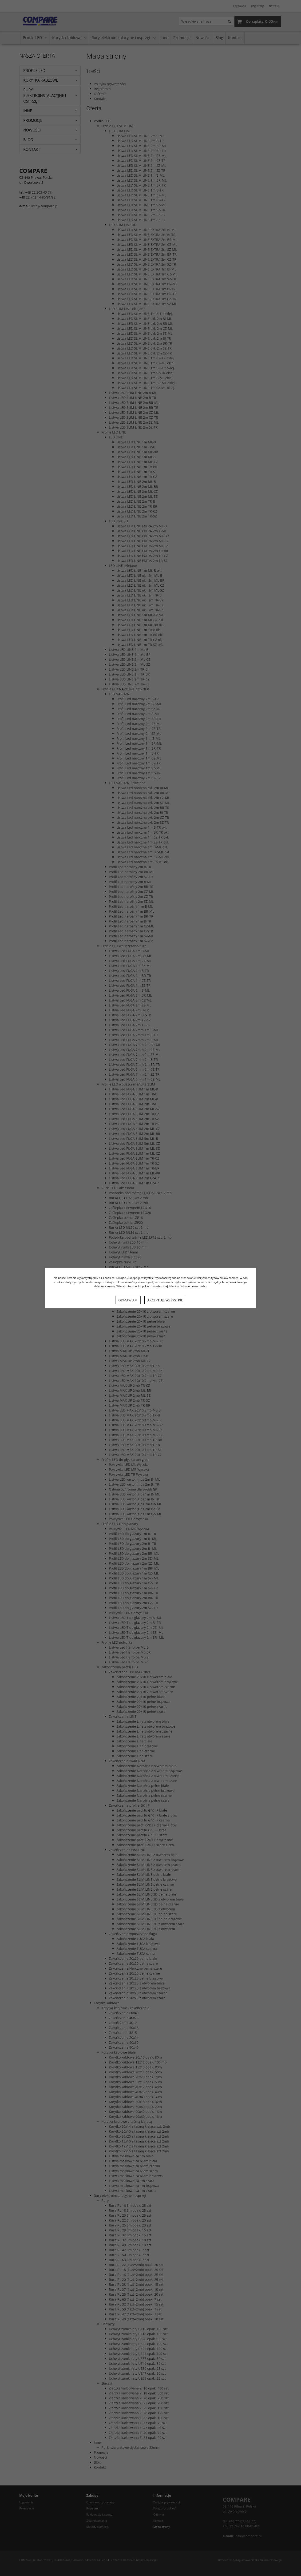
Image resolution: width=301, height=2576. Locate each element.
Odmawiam (128, 1300)
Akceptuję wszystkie (165, 1300)
